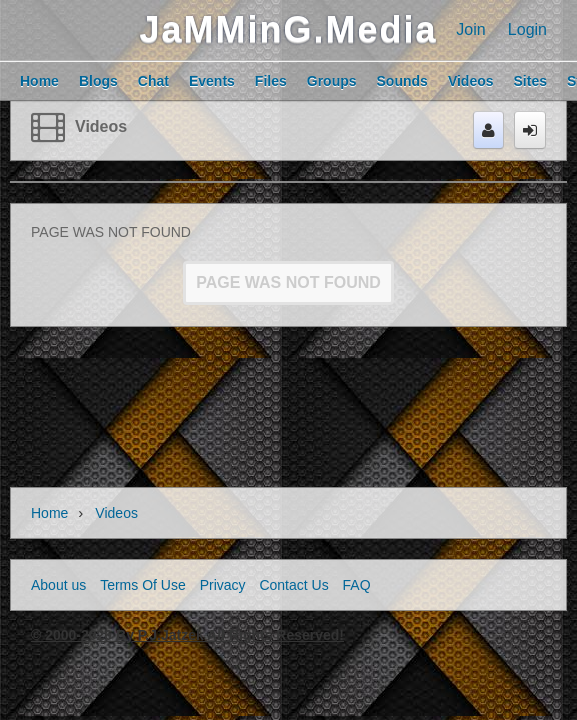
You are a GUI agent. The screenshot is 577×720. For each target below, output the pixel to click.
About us (58, 585)
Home (49, 513)
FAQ (357, 585)
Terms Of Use (143, 585)
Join (470, 29)
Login (527, 29)
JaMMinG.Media (288, 29)
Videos (101, 126)
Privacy (223, 585)
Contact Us (293, 585)
